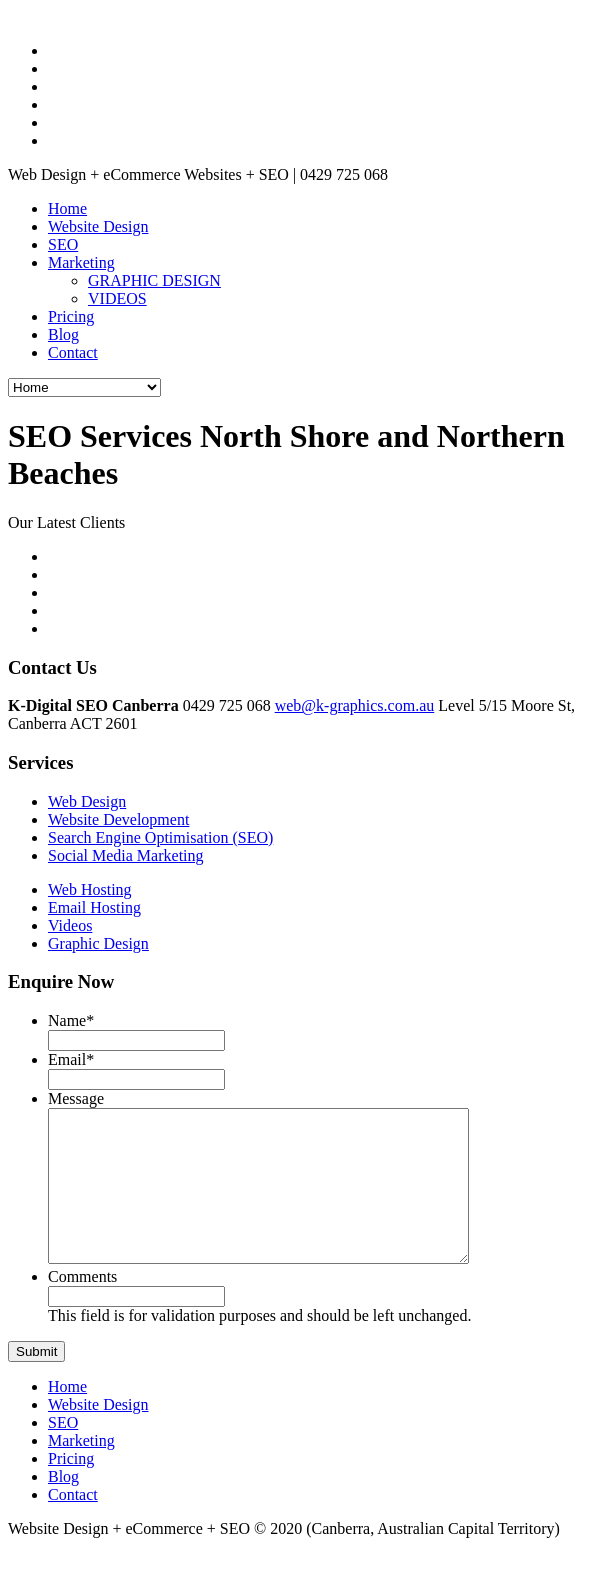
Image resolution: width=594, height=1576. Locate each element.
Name (71, 1020)
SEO (63, 244)
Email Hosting (94, 907)
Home (67, 208)
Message (76, 1098)
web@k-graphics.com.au (355, 705)
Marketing (81, 262)
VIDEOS (117, 298)
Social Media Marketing (126, 855)
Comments (82, 1306)
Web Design (87, 801)
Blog (63, 334)
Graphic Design (98, 943)
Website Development (118, 819)
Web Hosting (90, 889)
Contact (73, 352)
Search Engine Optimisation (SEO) (160, 837)
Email (71, 1059)
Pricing (71, 316)
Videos (70, 925)
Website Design (98, 226)
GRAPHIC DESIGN (154, 280)
